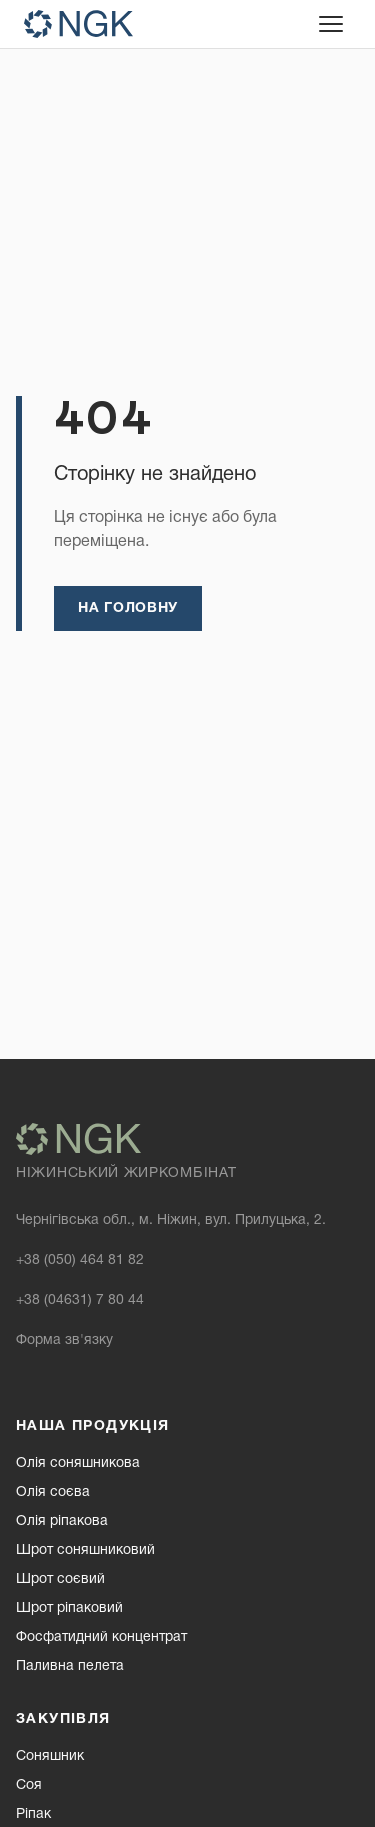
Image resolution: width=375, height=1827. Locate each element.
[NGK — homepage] (78, 24)
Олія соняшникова (78, 1463)
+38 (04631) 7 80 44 (80, 1300)
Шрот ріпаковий (69, 1608)
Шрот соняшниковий (85, 1550)
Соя (29, 1785)
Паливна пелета (70, 1666)
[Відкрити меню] (331, 24)
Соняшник (50, 1756)
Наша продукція (93, 1426)
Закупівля (63, 1719)
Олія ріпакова (62, 1521)
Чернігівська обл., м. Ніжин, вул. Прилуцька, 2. (171, 1220)
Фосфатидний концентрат (101, 1637)
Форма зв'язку (64, 1340)
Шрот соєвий (60, 1579)
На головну (128, 608)
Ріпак (33, 1814)
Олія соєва (53, 1492)
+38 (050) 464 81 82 (80, 1260)
